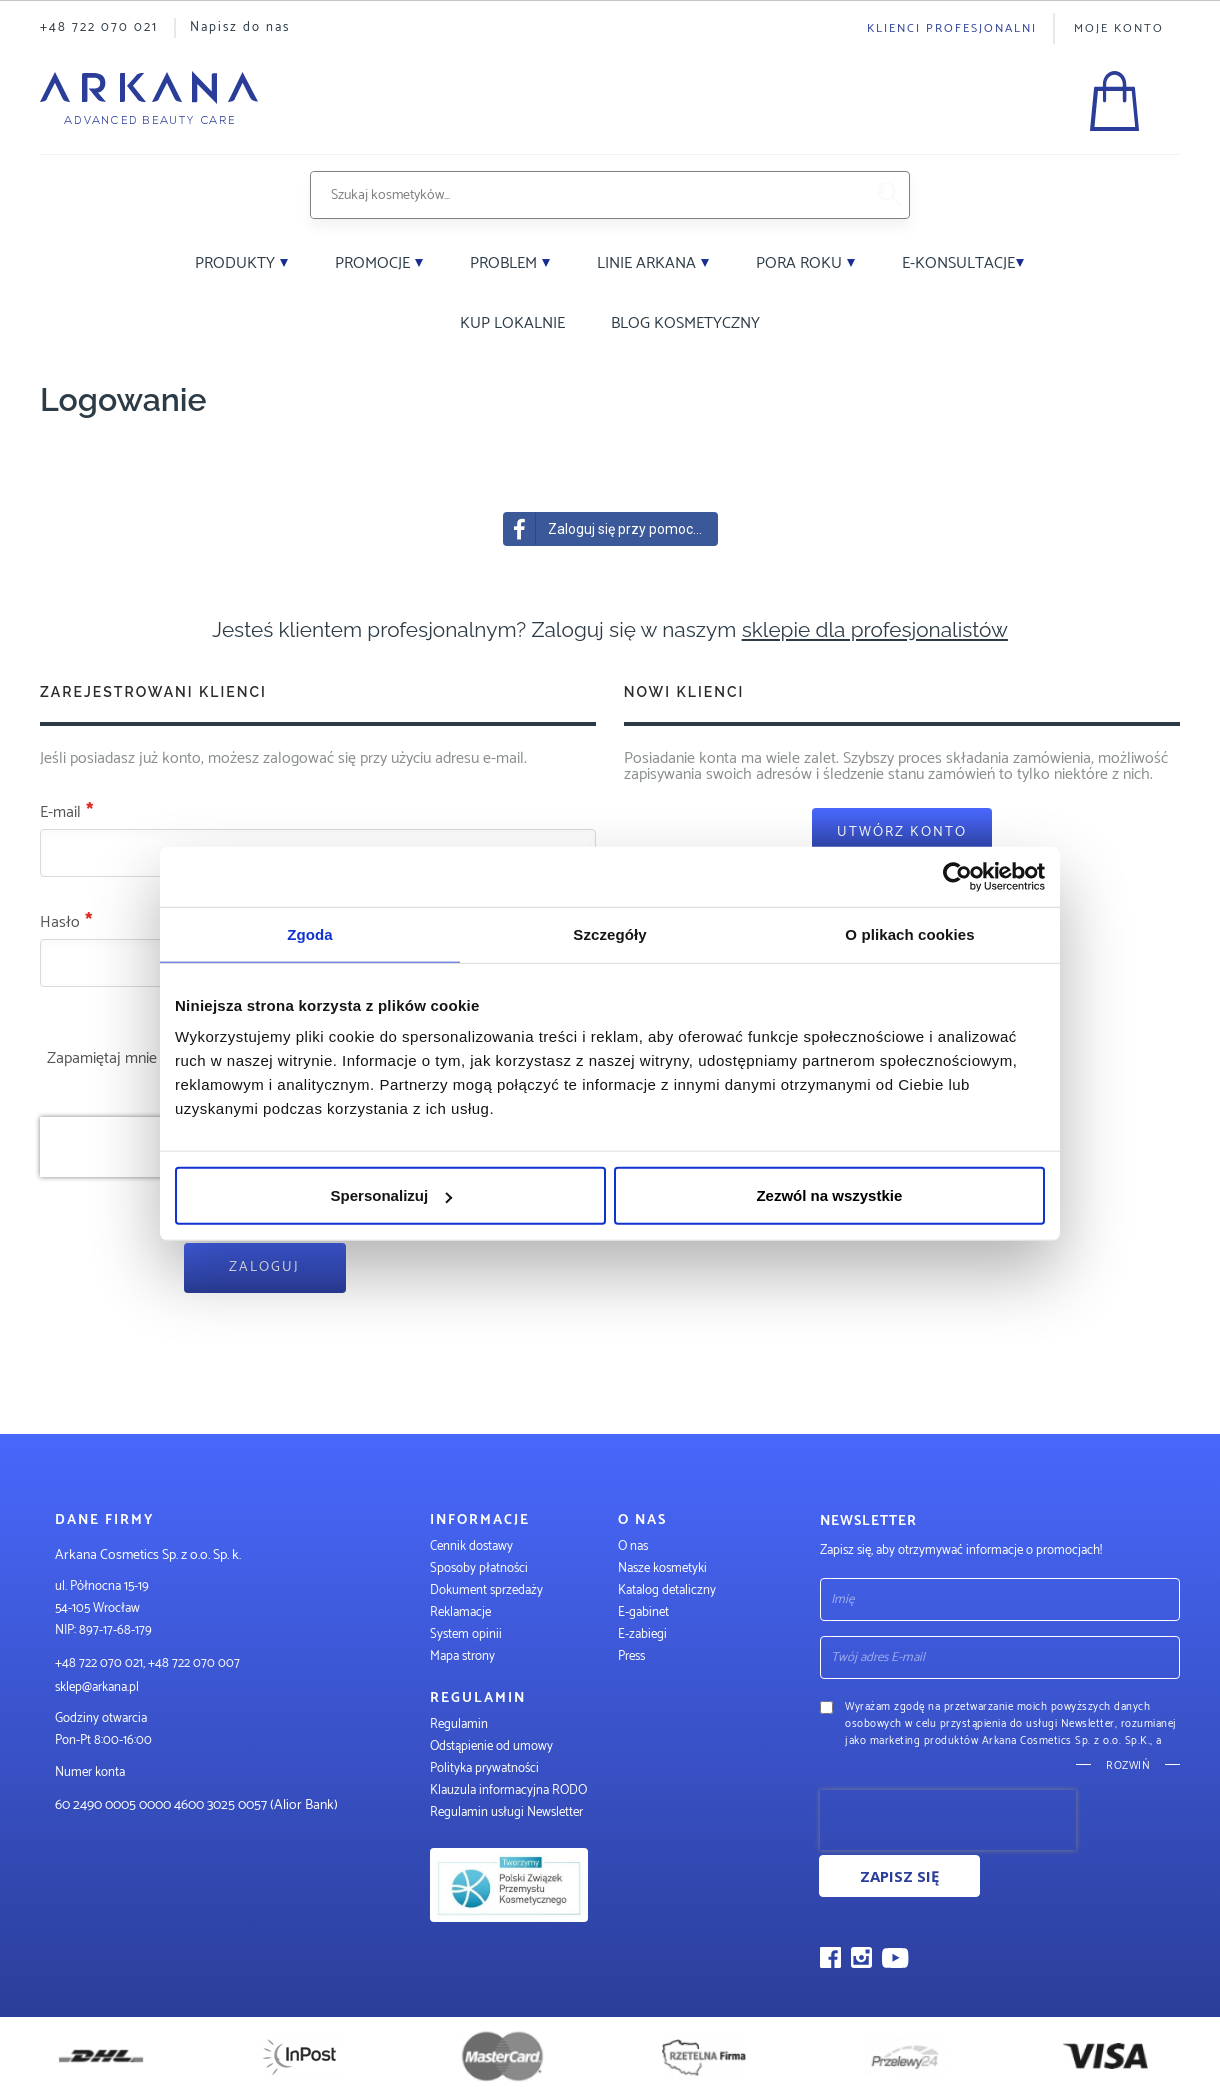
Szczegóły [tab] (609, 933)
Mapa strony (462, 1656)
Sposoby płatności (479, 1568)
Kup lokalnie (512, 323)
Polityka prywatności (484, 1768)
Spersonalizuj (392, 1195)
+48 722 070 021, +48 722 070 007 (147, 1663)
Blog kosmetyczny (685, 323)
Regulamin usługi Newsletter (506, 1812)
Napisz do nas (240, 27)
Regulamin (459, 1724)
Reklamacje (460, 1612)
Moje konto (1119, 28)
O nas (633, 1546)
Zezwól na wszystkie (829, 1195)
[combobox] (587, 195)
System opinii (466, 1634)
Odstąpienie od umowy (491, 1746)
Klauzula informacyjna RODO (508, 1790)
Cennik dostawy (471, 1546)
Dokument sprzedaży (486, 1590)
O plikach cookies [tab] (909, 933)
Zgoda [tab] (310, 933)
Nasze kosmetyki (662, 1568)
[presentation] (948, 1820)
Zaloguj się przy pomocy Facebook (611, 529)
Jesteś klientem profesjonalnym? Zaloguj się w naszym (610, 629)
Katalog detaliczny (667, 1590)
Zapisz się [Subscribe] (899, 1876)
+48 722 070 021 (99, 27)
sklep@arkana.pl (97, 1687)
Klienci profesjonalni (952, 28)
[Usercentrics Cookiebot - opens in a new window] (957, 876)
